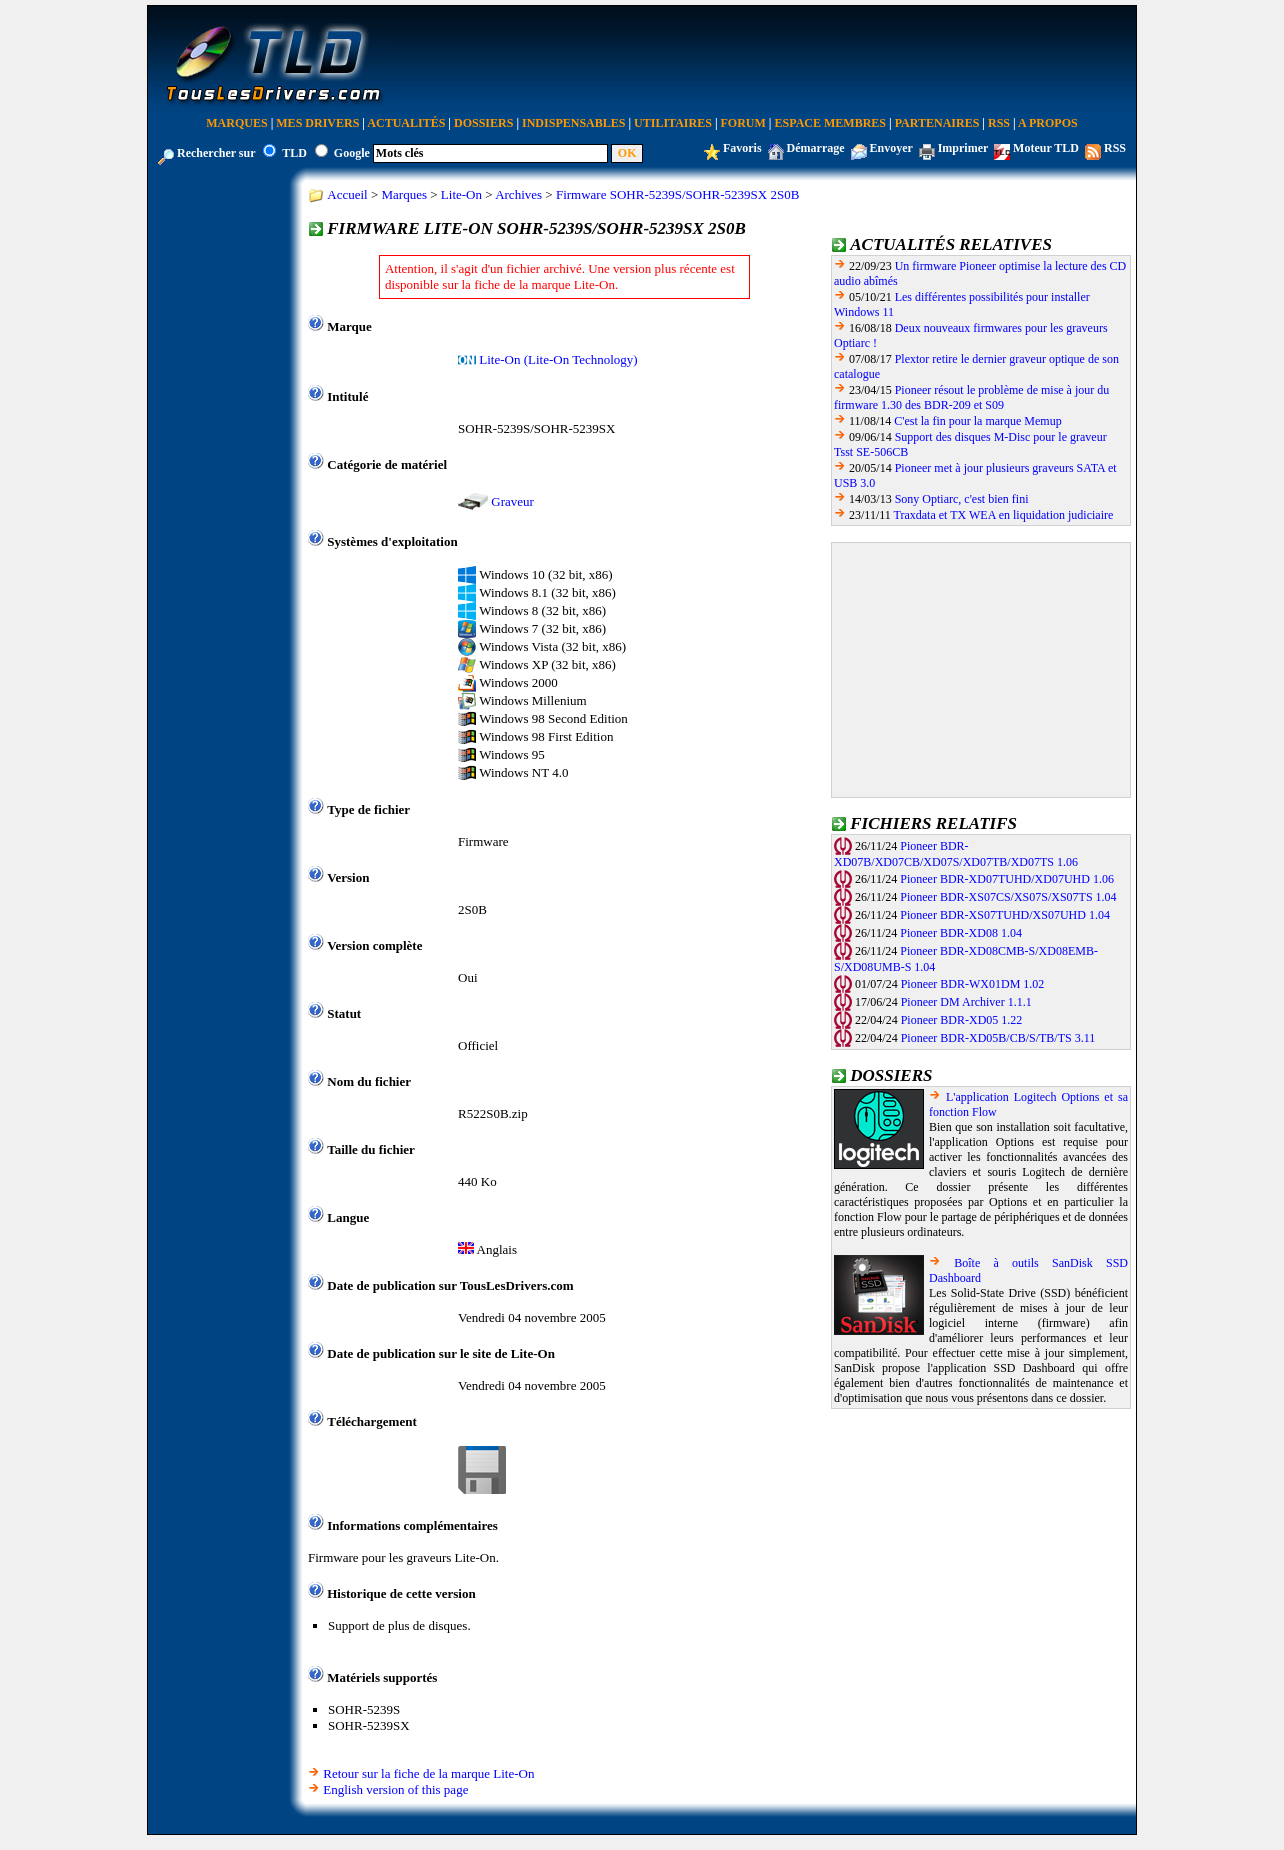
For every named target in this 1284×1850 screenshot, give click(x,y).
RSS (999, 123)
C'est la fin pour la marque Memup (977, 421)
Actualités (406, 123)
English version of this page (395, 1789)
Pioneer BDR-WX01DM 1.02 (973, 984)
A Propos (1048, 123)
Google (352, 153)
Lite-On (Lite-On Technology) (558, 359)
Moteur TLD (1046, 148)
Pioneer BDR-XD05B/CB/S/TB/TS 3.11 (998, 1038)
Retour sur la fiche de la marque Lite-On (428, 1773)
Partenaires (937, 123)
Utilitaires (673, 123)
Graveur (512, 501)
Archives (518, 194)
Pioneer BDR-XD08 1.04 (961, 933)
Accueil (347, 194)
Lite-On (461, 194)
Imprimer (963, 148)
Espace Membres (830, 123)
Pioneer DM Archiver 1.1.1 (966, 1002)
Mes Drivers (317, 123)
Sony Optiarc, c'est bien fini (962, 499)
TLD (294, 153)
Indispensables (573, 123)
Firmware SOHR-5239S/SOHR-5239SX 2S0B (677, 194)
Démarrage (816, 148)
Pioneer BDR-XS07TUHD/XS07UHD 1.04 (1005, 915)
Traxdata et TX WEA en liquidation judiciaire (1004, 515)
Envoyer (891, 148)
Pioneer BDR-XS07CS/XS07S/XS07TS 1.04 (1008, 897)
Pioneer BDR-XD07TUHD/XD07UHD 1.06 (1007, 879)
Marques (236, 123)
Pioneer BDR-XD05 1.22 (962, 1020)
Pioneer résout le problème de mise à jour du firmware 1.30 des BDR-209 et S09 (971, 397)
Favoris (742, 148)
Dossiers (483, 123)
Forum (743, 123)
